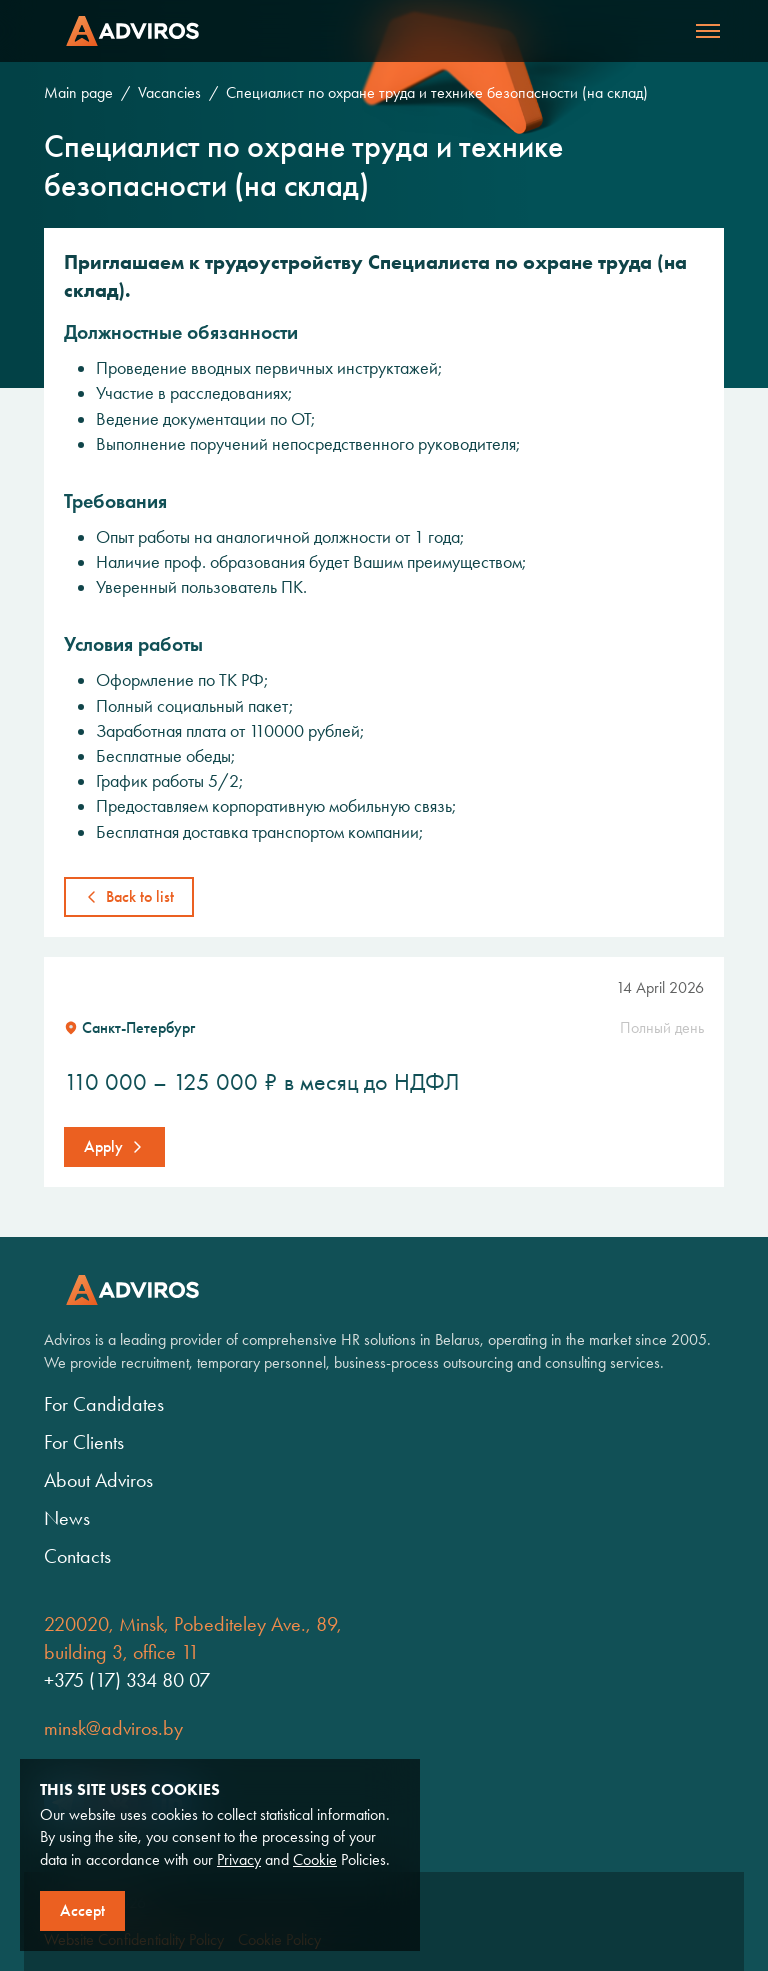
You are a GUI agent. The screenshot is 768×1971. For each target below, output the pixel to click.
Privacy (239, 1859)
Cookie (315, 1859)
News (67, 1518)
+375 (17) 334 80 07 (127, 1680)
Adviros (132, 31)
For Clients (84, 1442)
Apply (103, 1146)
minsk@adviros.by (113, 1728)
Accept (82, 1910)
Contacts (77, 1556)
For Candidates (104, 1404)
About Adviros (98, 1480)
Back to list (140, 896)
